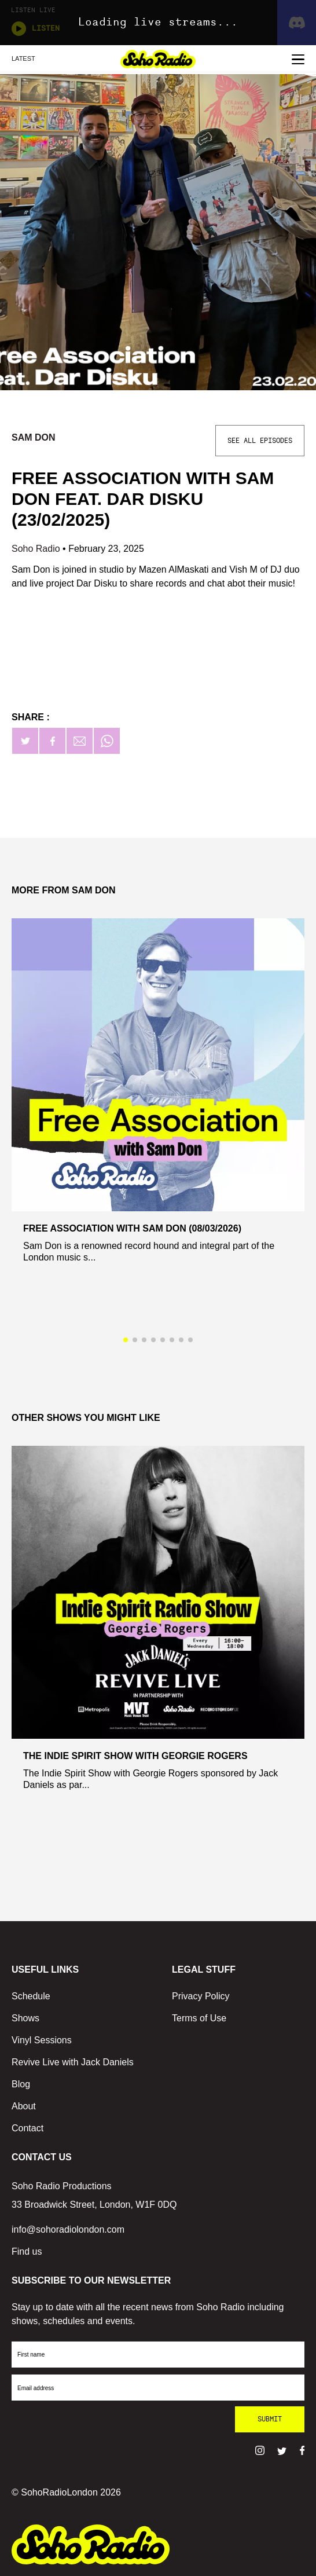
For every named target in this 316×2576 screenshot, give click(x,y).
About (24, 2106)
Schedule (31, 1996)
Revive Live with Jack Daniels (73, 2062)
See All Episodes (259, 440)
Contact (27, 2128)
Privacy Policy (201, 1996)
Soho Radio (37, 549)
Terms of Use (199, 2018)
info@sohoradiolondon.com (68, 2229)
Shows (25, 2018)
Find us (27, 2251)
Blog (21, 2084)
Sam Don (34, 437)
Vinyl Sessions (42, 2040)
